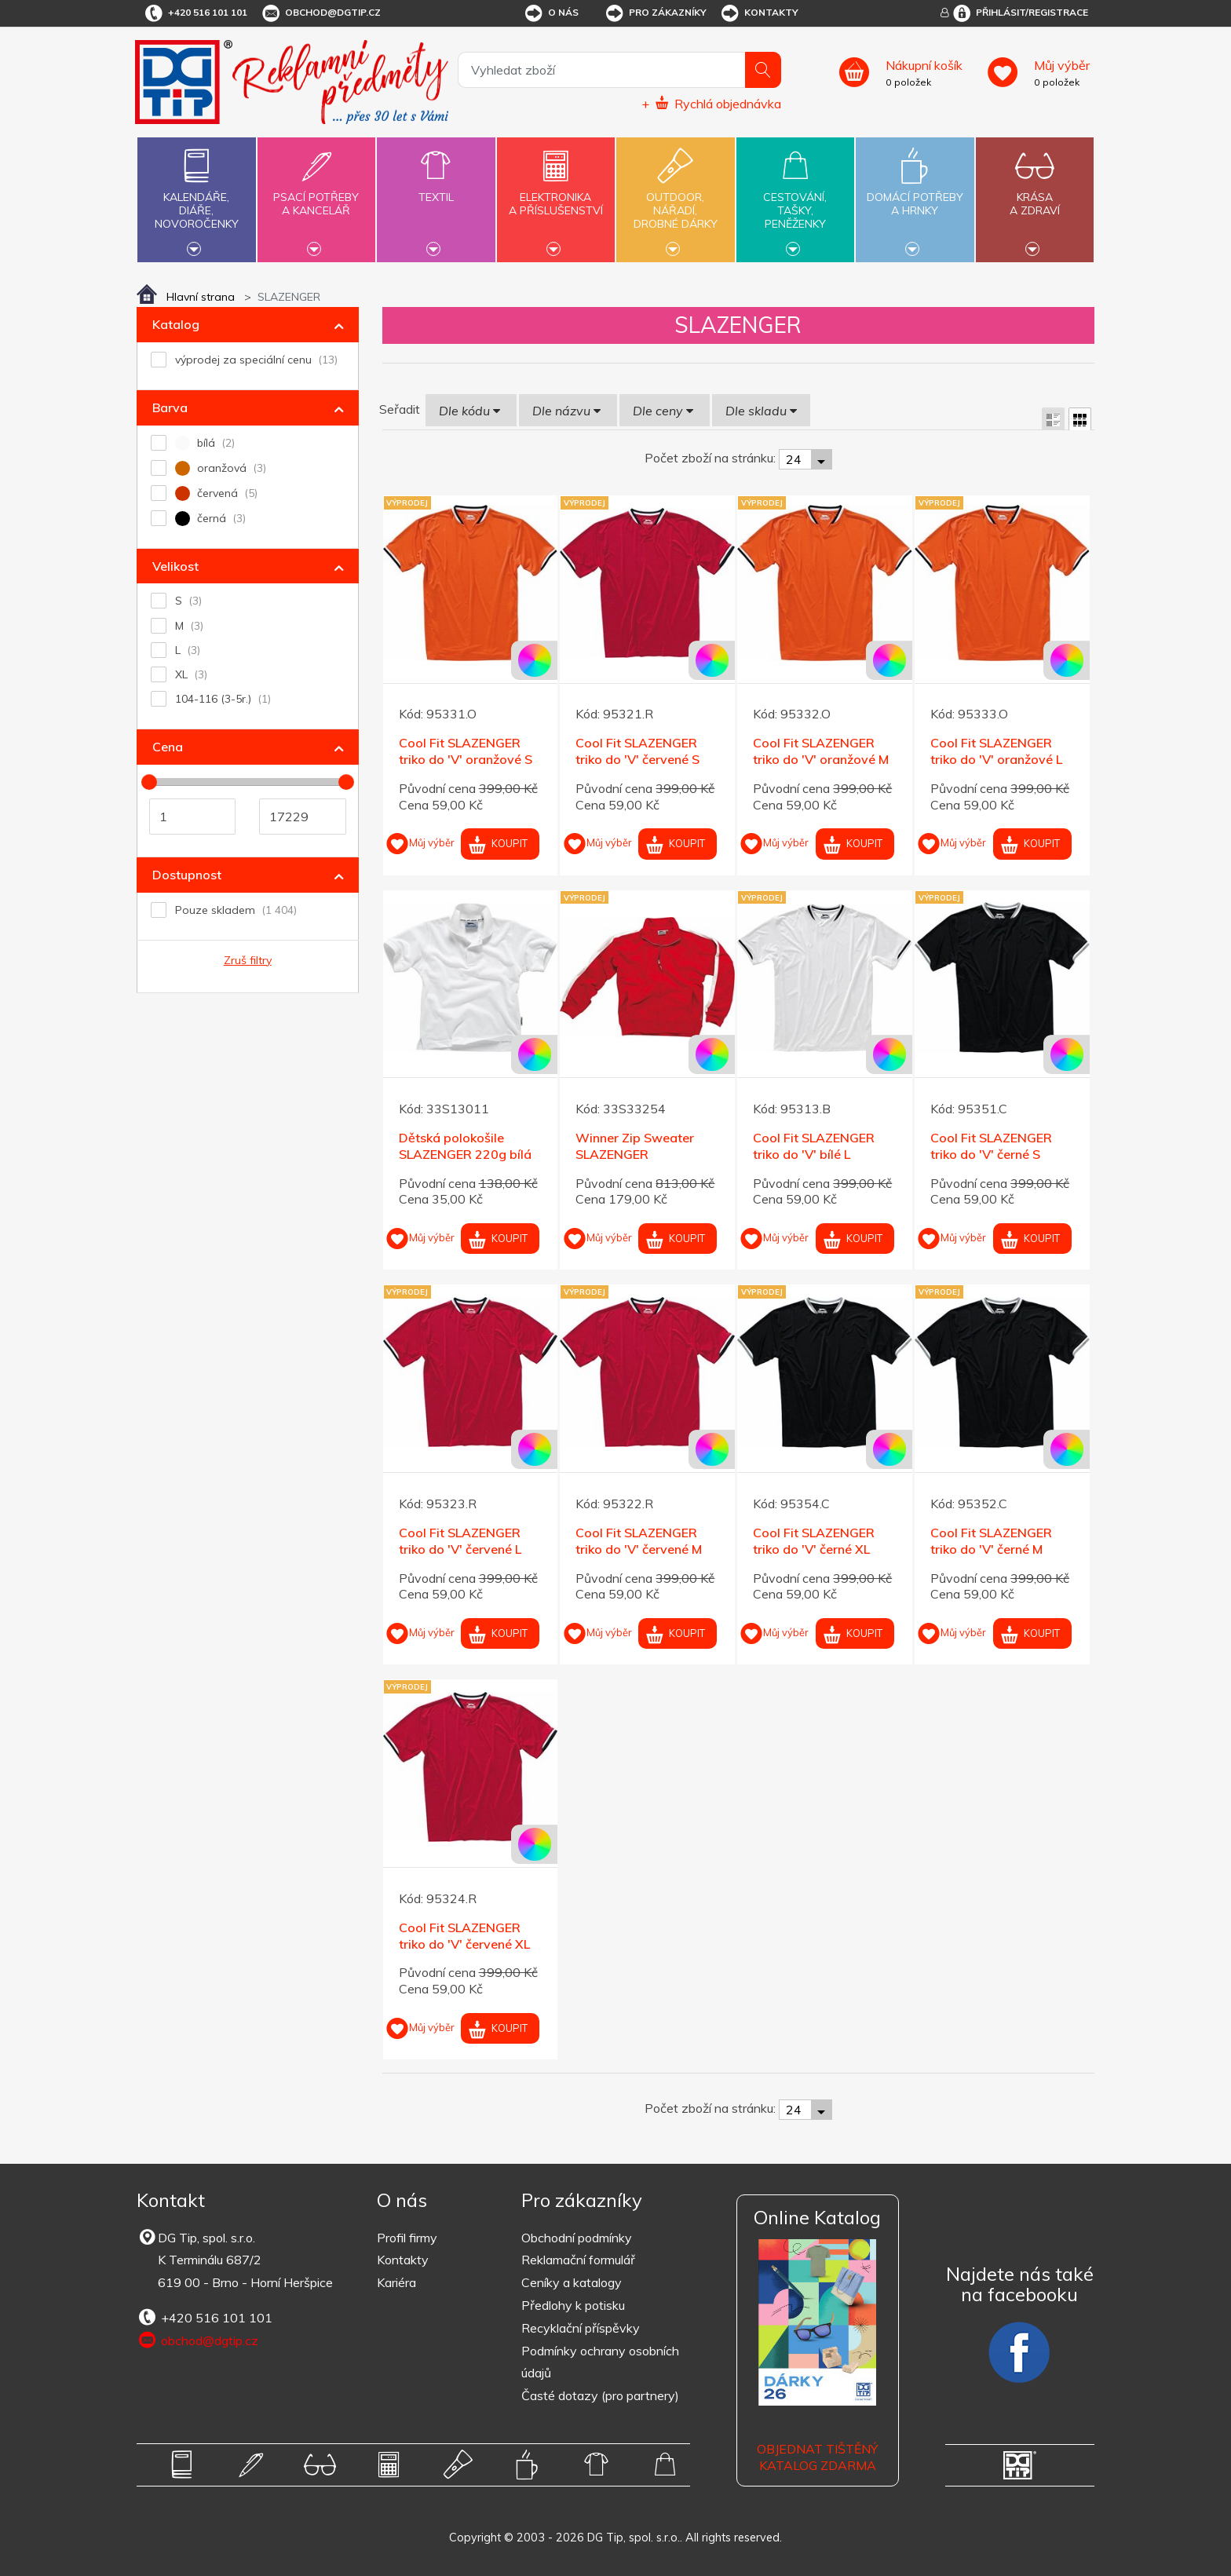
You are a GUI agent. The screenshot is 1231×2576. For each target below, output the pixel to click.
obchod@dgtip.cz (320, 13)
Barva (170, 407)
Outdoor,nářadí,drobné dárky (675, 198)
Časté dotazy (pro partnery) (600, 2395)
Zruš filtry (248, 960)
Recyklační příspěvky (580, 2328)
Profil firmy (407, 2237)
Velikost (175, 566)
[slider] (149, 782)
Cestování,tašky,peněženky (795, 198)
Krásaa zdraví (1035, 195)
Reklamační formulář (578, 2259)
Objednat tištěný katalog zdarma (817, 2457)
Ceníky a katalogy (571, 2282)
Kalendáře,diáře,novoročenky (196, 198)
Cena (167, 747)
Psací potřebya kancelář (316, 195)
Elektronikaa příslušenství (556, 195)
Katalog (175, 324)
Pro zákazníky (655, 13)
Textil (436, 188)
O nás (551, 13)
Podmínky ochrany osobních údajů (600, 2362)
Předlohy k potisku (573, 2305)
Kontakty (758, 13)
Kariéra (396, 2282)
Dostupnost (186, 874)
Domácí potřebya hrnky (915, 195)
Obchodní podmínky (576, 2237)
